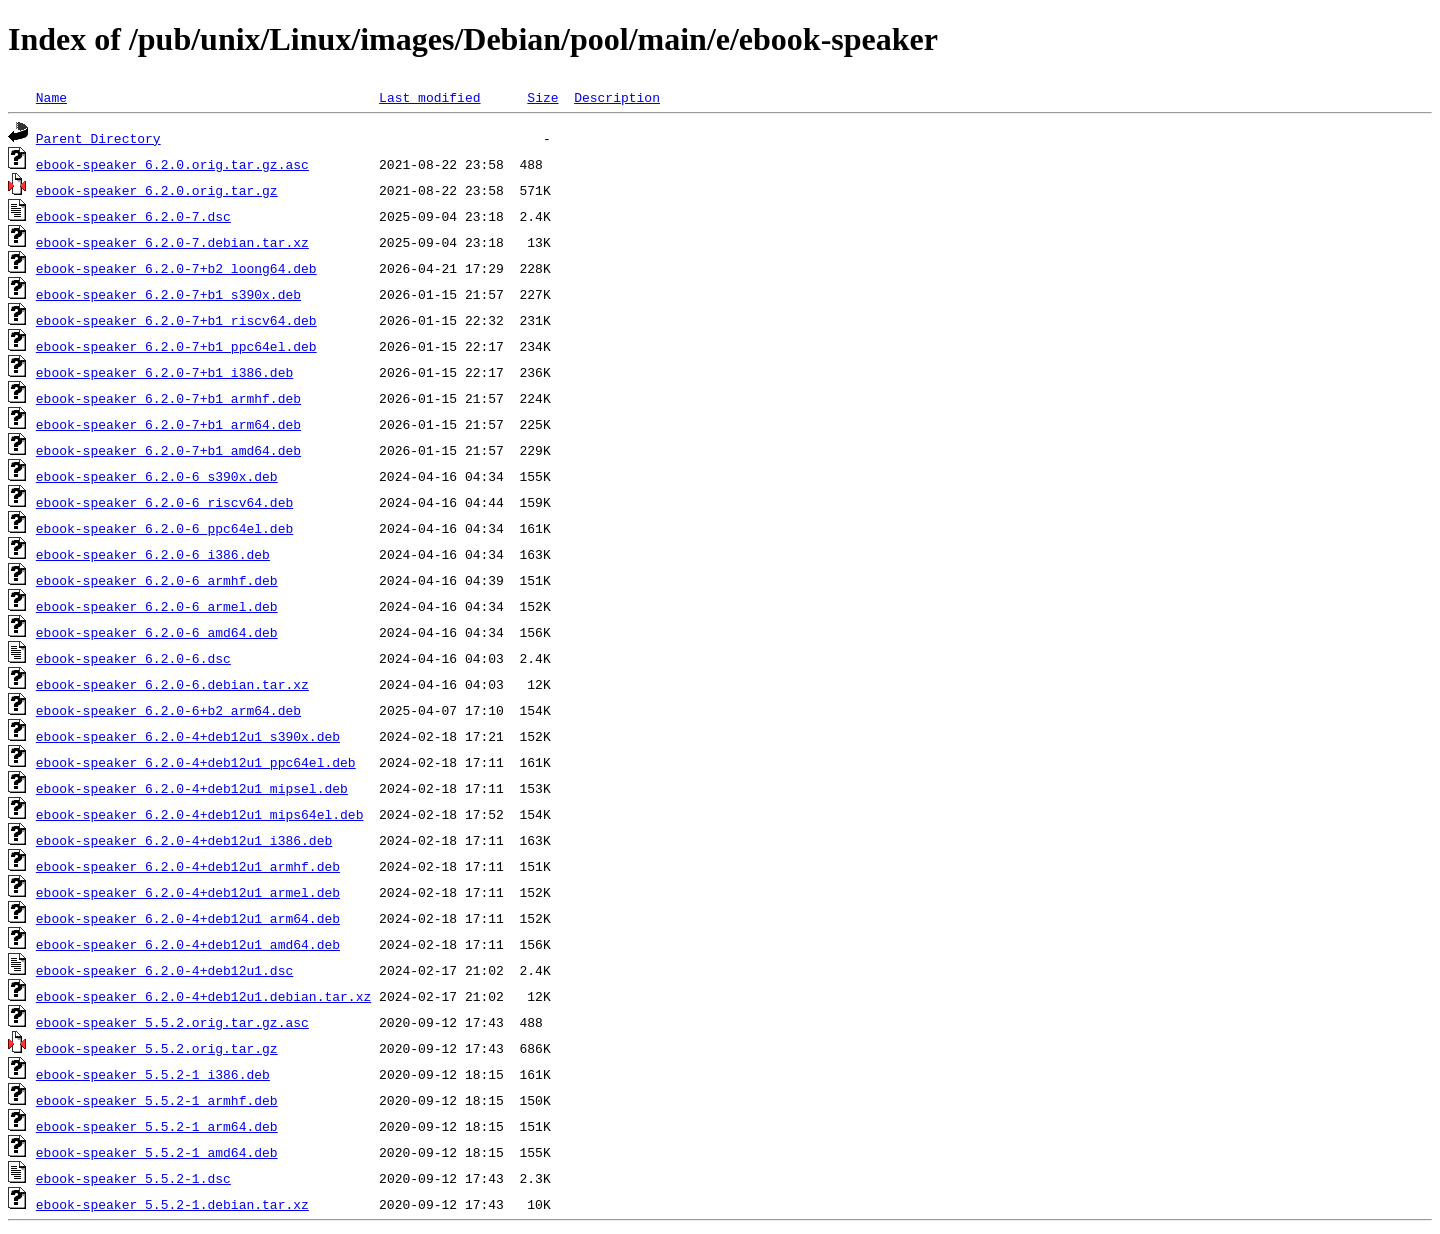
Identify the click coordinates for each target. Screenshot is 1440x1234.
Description (617, 97)
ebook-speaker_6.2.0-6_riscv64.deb (164, 502)
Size (542, 97)
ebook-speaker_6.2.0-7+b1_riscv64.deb (176, 320)
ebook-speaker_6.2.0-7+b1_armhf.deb (168, 398)
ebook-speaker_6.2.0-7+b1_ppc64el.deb (176, 346)
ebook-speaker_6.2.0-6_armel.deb (157, 606)
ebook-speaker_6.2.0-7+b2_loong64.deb (176, 268)
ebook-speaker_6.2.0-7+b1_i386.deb (164, 372)
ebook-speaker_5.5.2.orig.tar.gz (157, 1048)
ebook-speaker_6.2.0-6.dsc (133, 658)
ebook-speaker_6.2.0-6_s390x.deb (157, 476)
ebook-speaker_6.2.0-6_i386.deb (153, 554)
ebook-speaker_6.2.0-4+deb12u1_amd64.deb (188, 944)
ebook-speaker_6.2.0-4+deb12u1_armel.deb (188, 892)
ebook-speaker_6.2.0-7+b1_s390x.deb (168, 294)
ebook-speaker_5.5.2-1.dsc (133, 1178)
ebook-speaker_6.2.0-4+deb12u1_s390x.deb (188, 736)
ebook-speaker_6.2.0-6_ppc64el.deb (164, 528)
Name (51, 97)
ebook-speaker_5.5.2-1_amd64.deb (157, 1152)
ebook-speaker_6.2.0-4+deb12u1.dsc (164, 970)
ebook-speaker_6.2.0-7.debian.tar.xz (172, 242)
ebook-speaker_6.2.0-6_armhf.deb (157, 580)
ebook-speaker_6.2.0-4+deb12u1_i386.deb (184, 840)
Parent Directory (98, 138)
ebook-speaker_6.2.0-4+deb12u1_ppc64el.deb (196, 762)
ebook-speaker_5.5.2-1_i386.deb (153, 1074)
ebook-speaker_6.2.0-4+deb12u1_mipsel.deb (192, 788)
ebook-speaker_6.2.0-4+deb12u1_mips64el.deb (200, 814)
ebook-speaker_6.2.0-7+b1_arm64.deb (168, 424)
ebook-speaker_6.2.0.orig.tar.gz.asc (172, 164)
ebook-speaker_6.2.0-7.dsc (133, 216)
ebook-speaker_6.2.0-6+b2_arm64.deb (168, 710)
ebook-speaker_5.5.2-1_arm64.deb (157, 1126)
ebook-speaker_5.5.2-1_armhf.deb (157, 1100)
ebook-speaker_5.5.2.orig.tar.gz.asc (172, 1022)
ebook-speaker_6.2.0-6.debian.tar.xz (172, 684)
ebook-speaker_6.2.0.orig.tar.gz (157, 190)
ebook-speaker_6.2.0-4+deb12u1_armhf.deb (188, 866)
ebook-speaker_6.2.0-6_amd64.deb (157, 632)
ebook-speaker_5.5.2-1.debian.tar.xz (172, 1204)
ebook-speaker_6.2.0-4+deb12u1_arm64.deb (188, 918)
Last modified (429, 97)
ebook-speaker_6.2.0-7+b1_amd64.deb (168, 450)
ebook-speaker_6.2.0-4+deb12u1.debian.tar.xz (203, 996)
